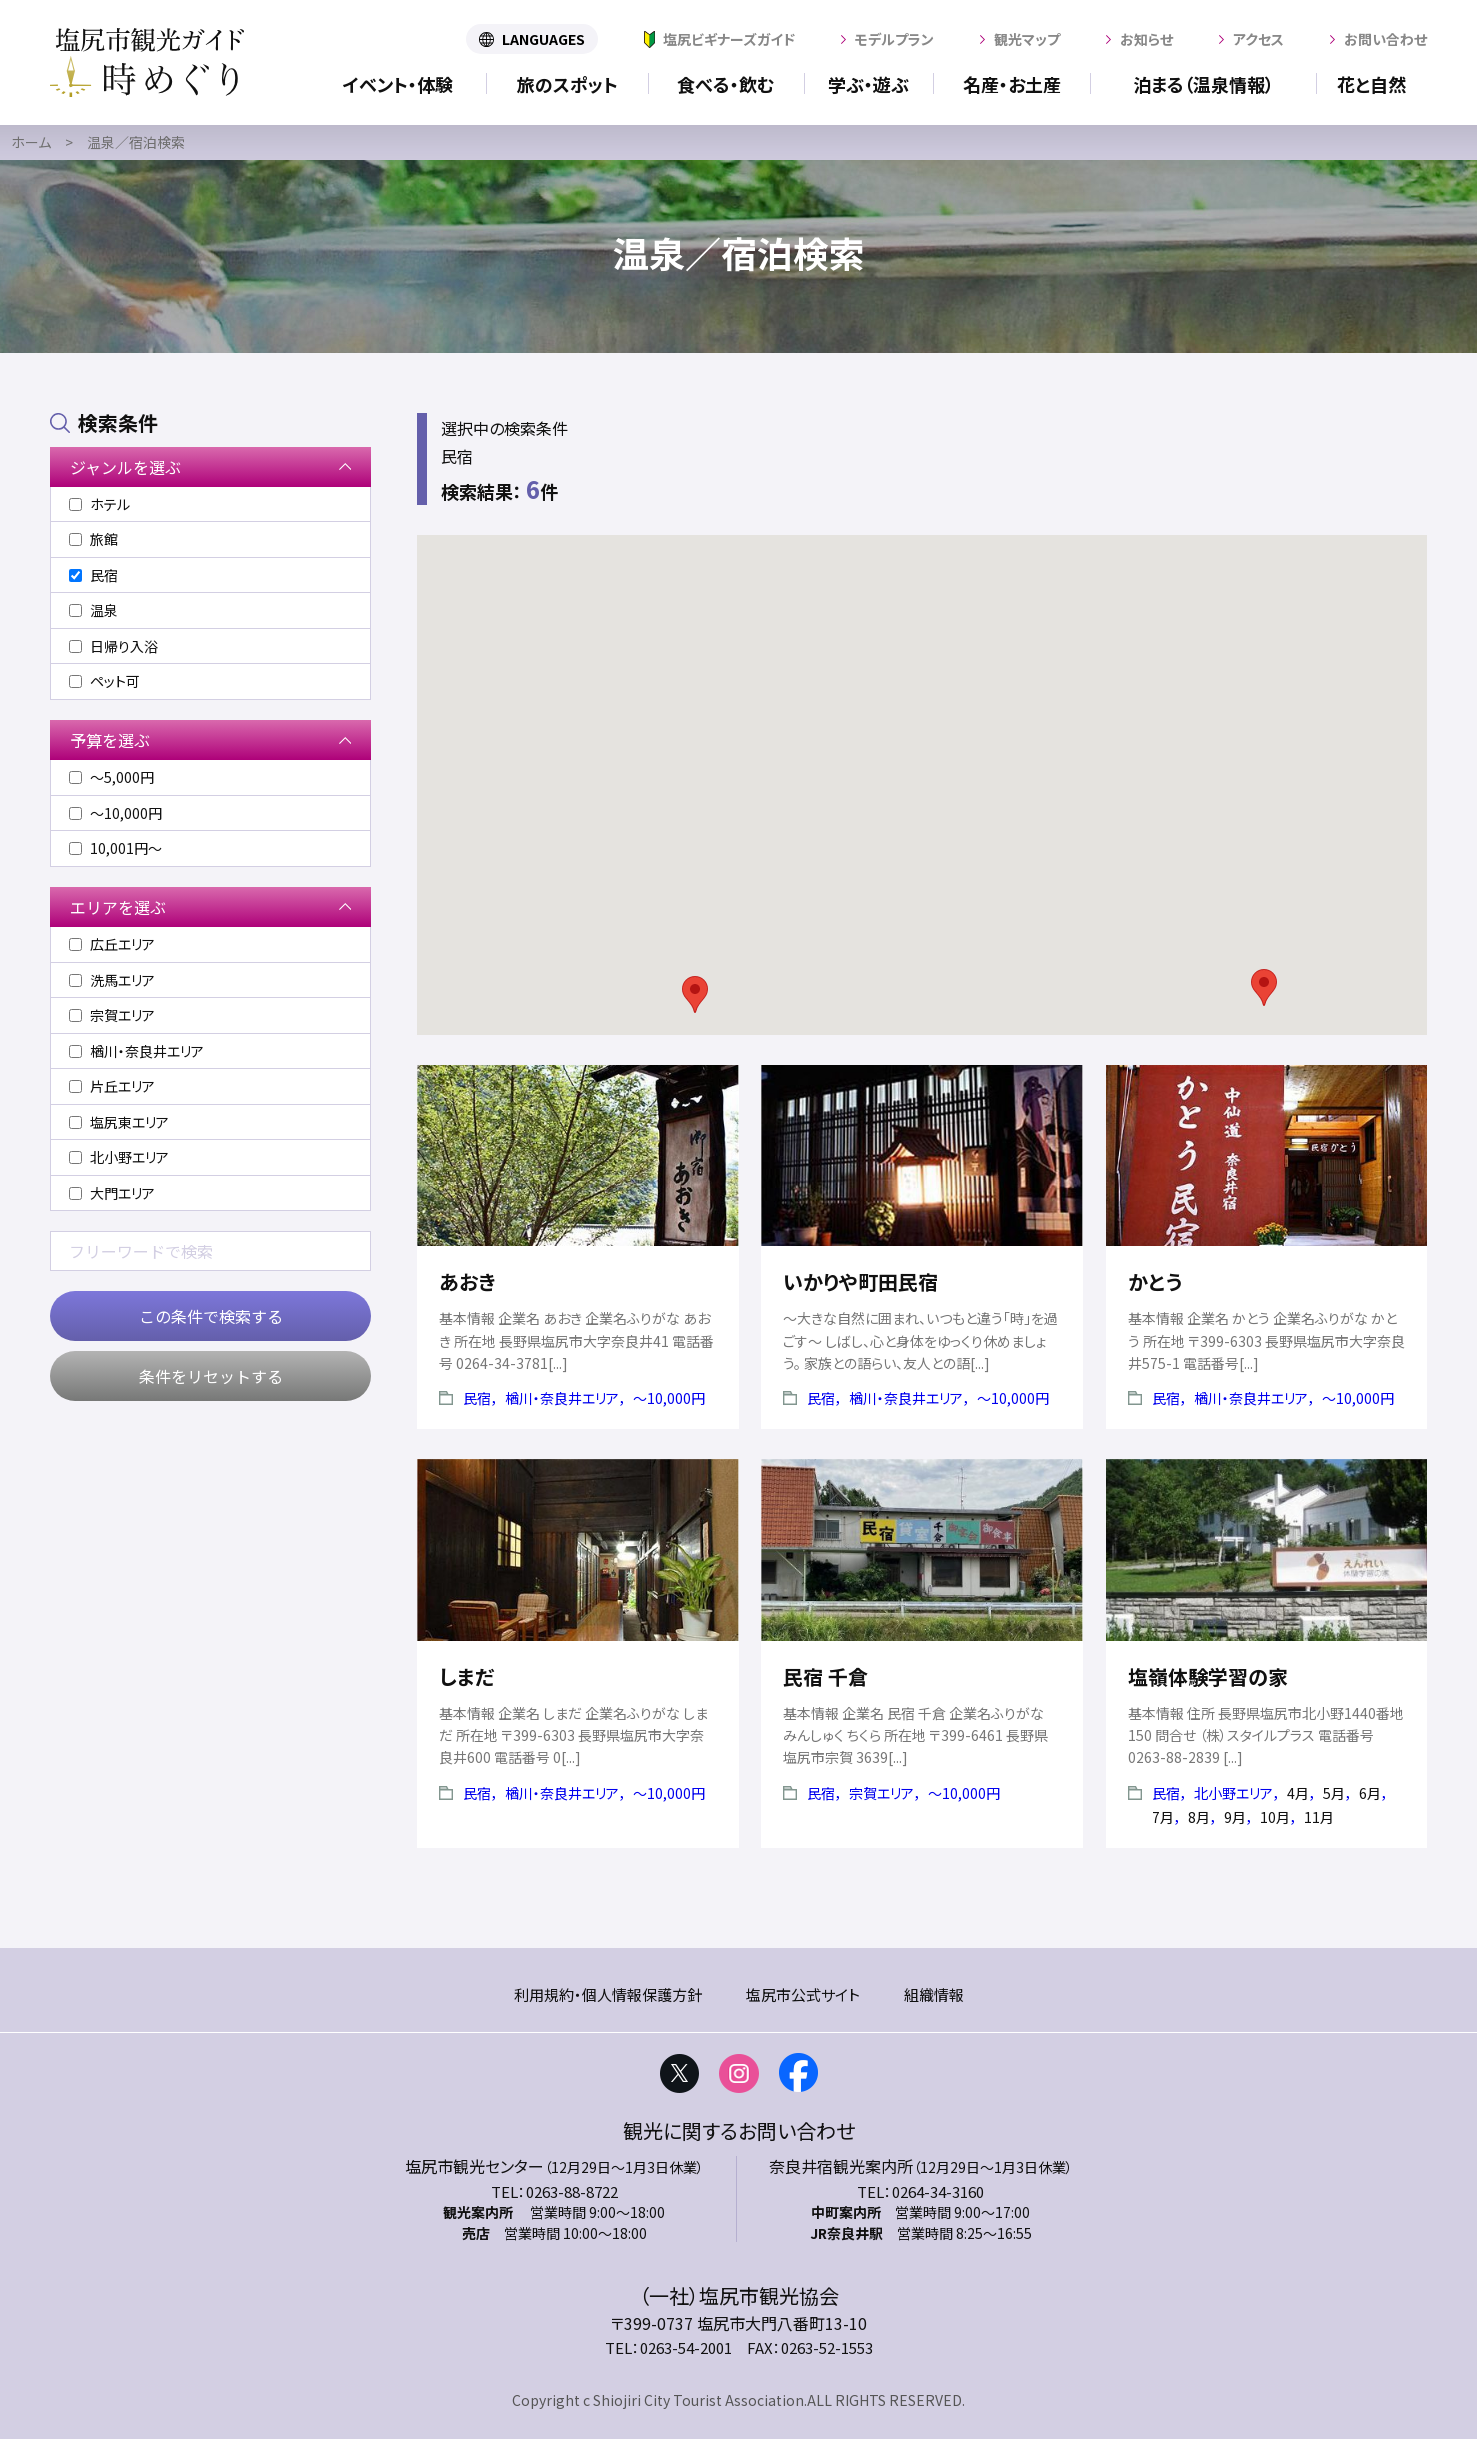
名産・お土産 (1012, 84)
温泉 (93, 610)
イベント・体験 (398, 84)
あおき (467, 1281)
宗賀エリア (881, 1793)
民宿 (477, 1398)
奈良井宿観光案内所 (841, 2166)
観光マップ (1027, 39)
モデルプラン (894, 39)
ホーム (31, 142)
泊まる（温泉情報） (1203, 84)
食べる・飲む (725, 84)
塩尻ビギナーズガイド (729, 39)
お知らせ (1146, 39)
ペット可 (104, 681)
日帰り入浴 (113, 646)
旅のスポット (567, 84)
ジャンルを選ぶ (125, 467)
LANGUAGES (543, 39)
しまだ (466, 1676)
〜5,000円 (111, 777)
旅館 (93, 539)
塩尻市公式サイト (803, 1994)
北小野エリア (1233, 1793)
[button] (695, 994)
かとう (1155, 1281)
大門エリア (112, 1193)
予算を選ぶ (110, 740)
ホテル (99, 504)
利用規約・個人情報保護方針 (608, 1994)
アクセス (1258, 39)
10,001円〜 (115, 848)
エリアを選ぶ (118, 907)
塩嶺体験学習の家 (1208, 1676)
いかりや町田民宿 (860, 1281)
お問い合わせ (1385, 39)
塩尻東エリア (119, 1122)
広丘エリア (112, 944)
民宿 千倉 (825, 1676)
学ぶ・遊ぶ (868, 84)
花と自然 (1371, 84)
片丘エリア (112, 1086)
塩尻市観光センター (474, 2166)
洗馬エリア (112, 980)
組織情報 (934, 1994)
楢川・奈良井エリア (562, 1398)
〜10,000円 (669, 1398)
